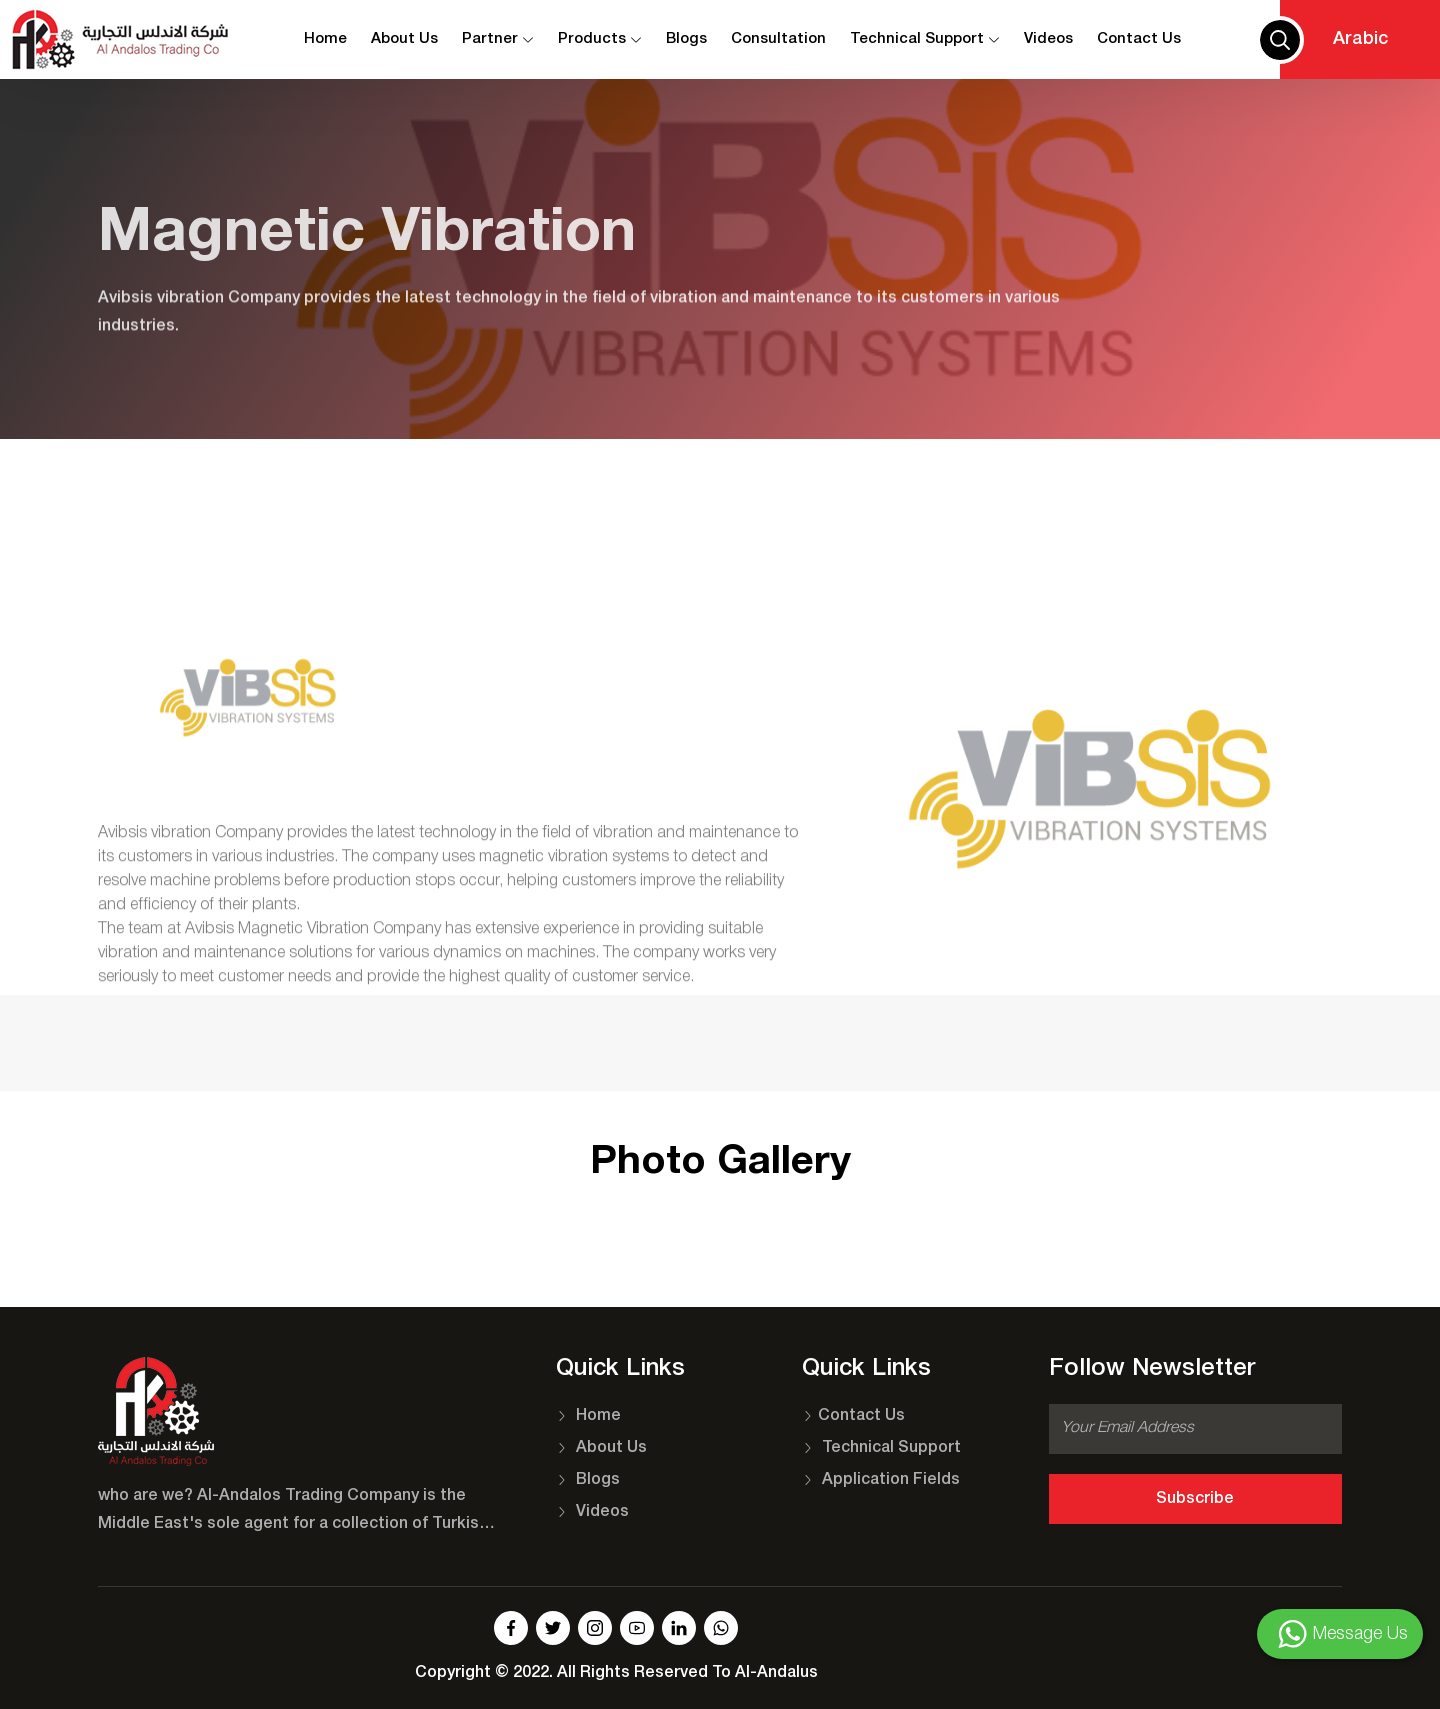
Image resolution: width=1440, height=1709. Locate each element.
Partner (498, 39)
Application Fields (881, 1480)
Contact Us (853, 1416)
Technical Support (925, 39)
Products (600, 39)
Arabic (1360, 39)
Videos (1048, 39)
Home (325, 39)
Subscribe (1195, 1499)
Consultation (778, 39)
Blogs (686, 39)
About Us (404, 39)
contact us (1139, 39)
